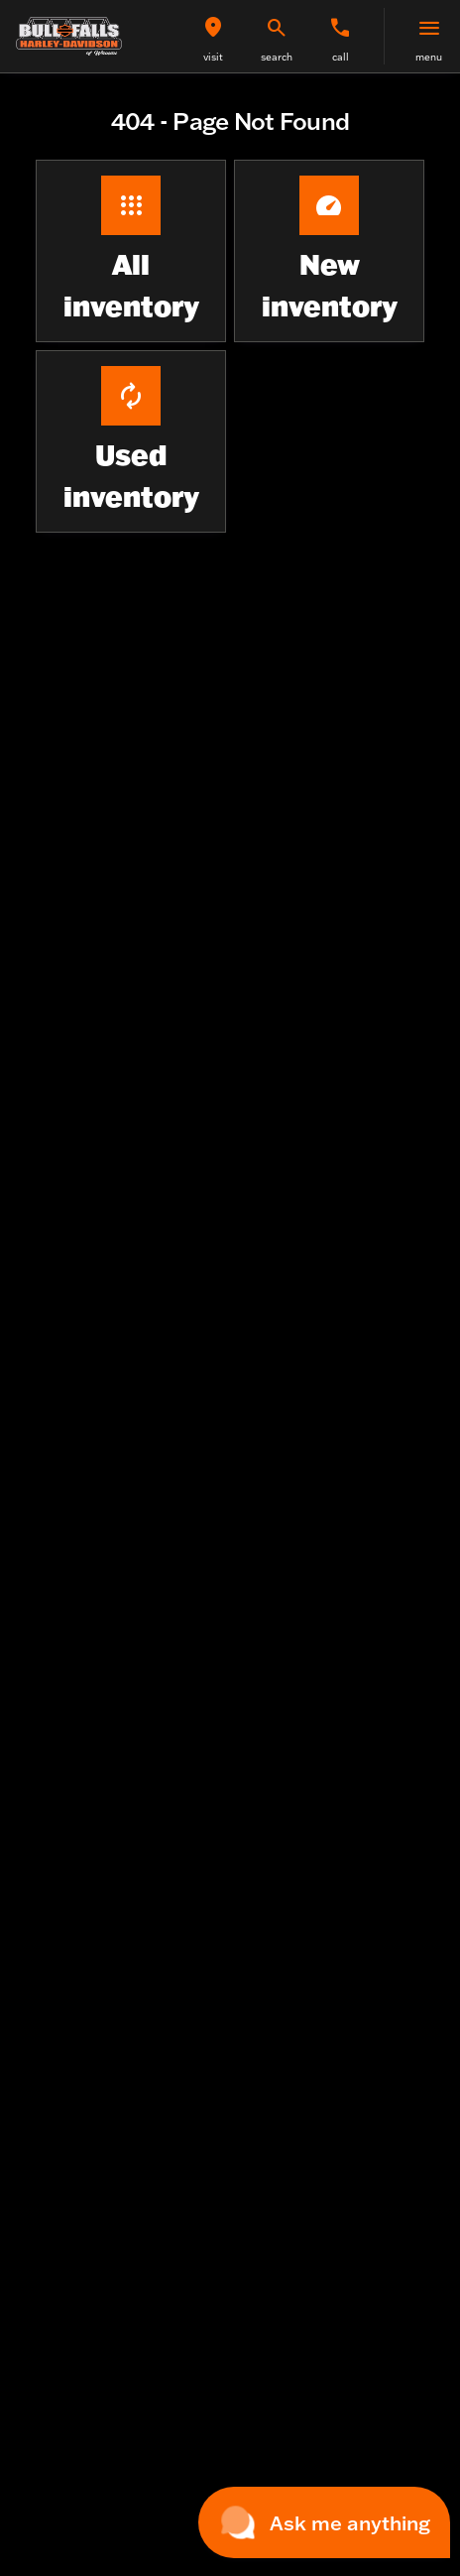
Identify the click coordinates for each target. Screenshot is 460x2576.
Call (340, 57)
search (276, 57)
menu (428, 57)
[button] (213, 36)
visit (213, 57)
